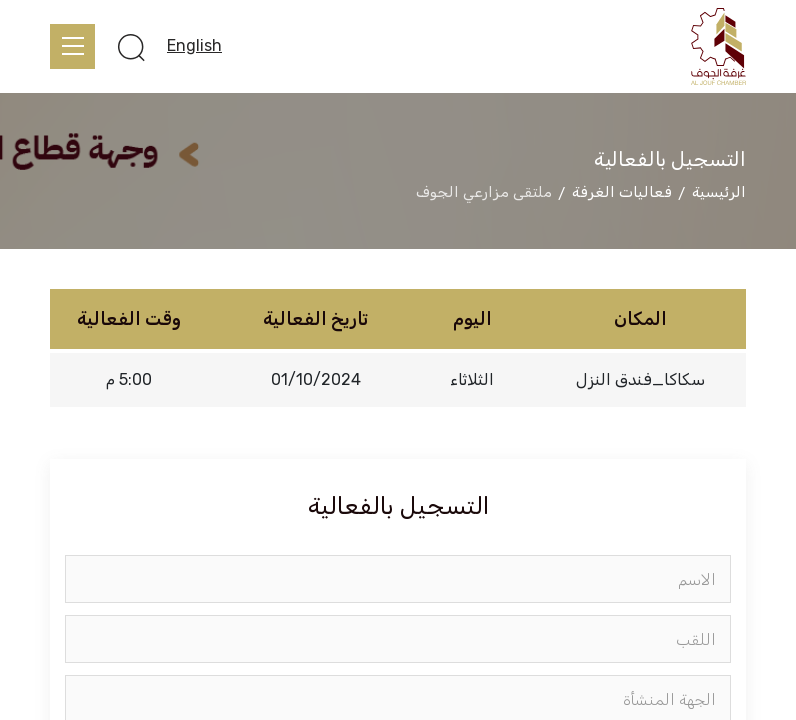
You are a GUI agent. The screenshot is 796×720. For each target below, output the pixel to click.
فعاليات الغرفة (622, 192)
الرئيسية (719, 192)
